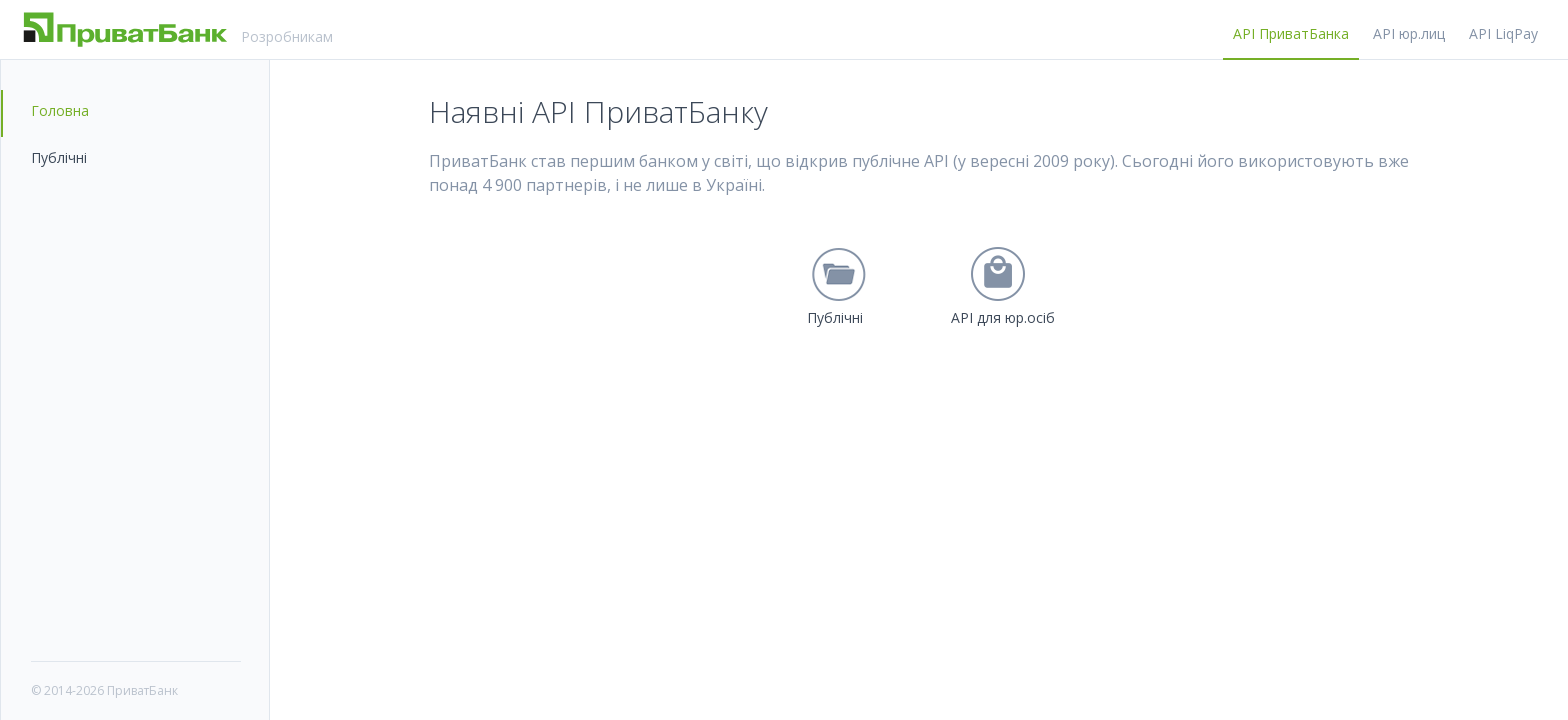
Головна (60, 110)
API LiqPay (1503, 33)
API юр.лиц (1409, 33)
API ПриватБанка (1291, 33)
